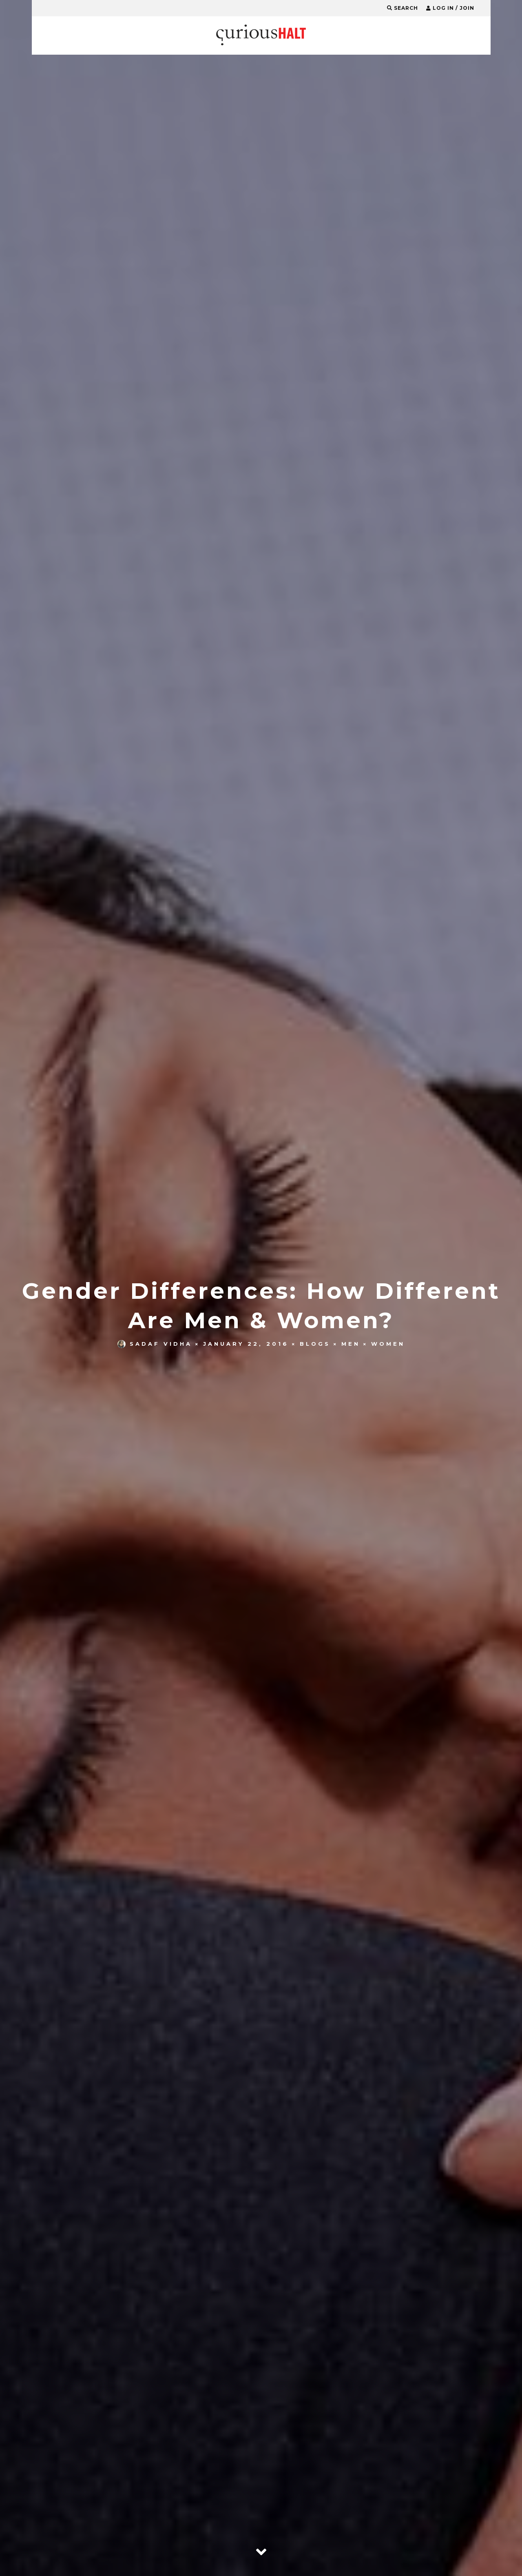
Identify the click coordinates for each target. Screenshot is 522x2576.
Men (350, 1343)
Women (388, 1343)
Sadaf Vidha (154, 1343)
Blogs (315, 1343)
